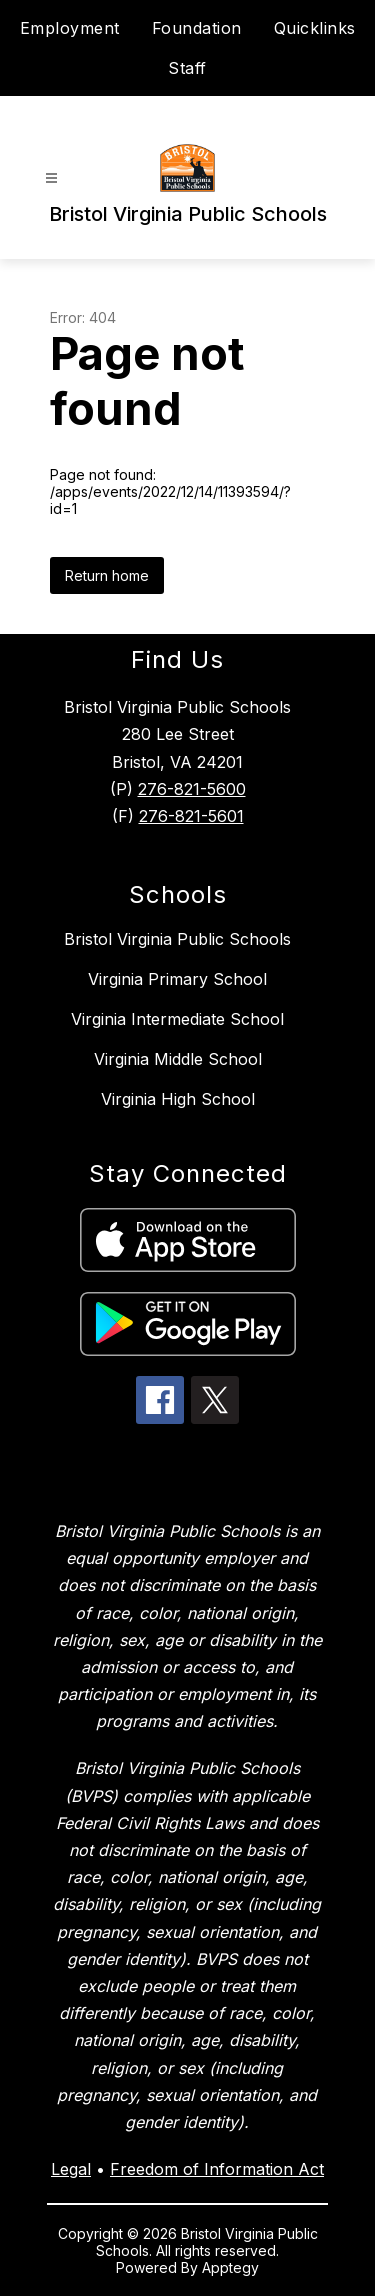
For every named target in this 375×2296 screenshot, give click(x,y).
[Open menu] (51, 178)
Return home (107, 575)
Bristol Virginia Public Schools (177, 939)
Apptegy (230, 2267)
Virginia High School (178, 1099)
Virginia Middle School (178, 1059)
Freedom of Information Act (217, 2169)
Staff (187, 68)
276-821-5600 (192, 789)
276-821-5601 (191, 816)
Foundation (197, 28)
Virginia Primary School (177, 979)
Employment (70, 28)
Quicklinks (315, 28)
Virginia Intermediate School (177, 1019)
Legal (71, 2169)
